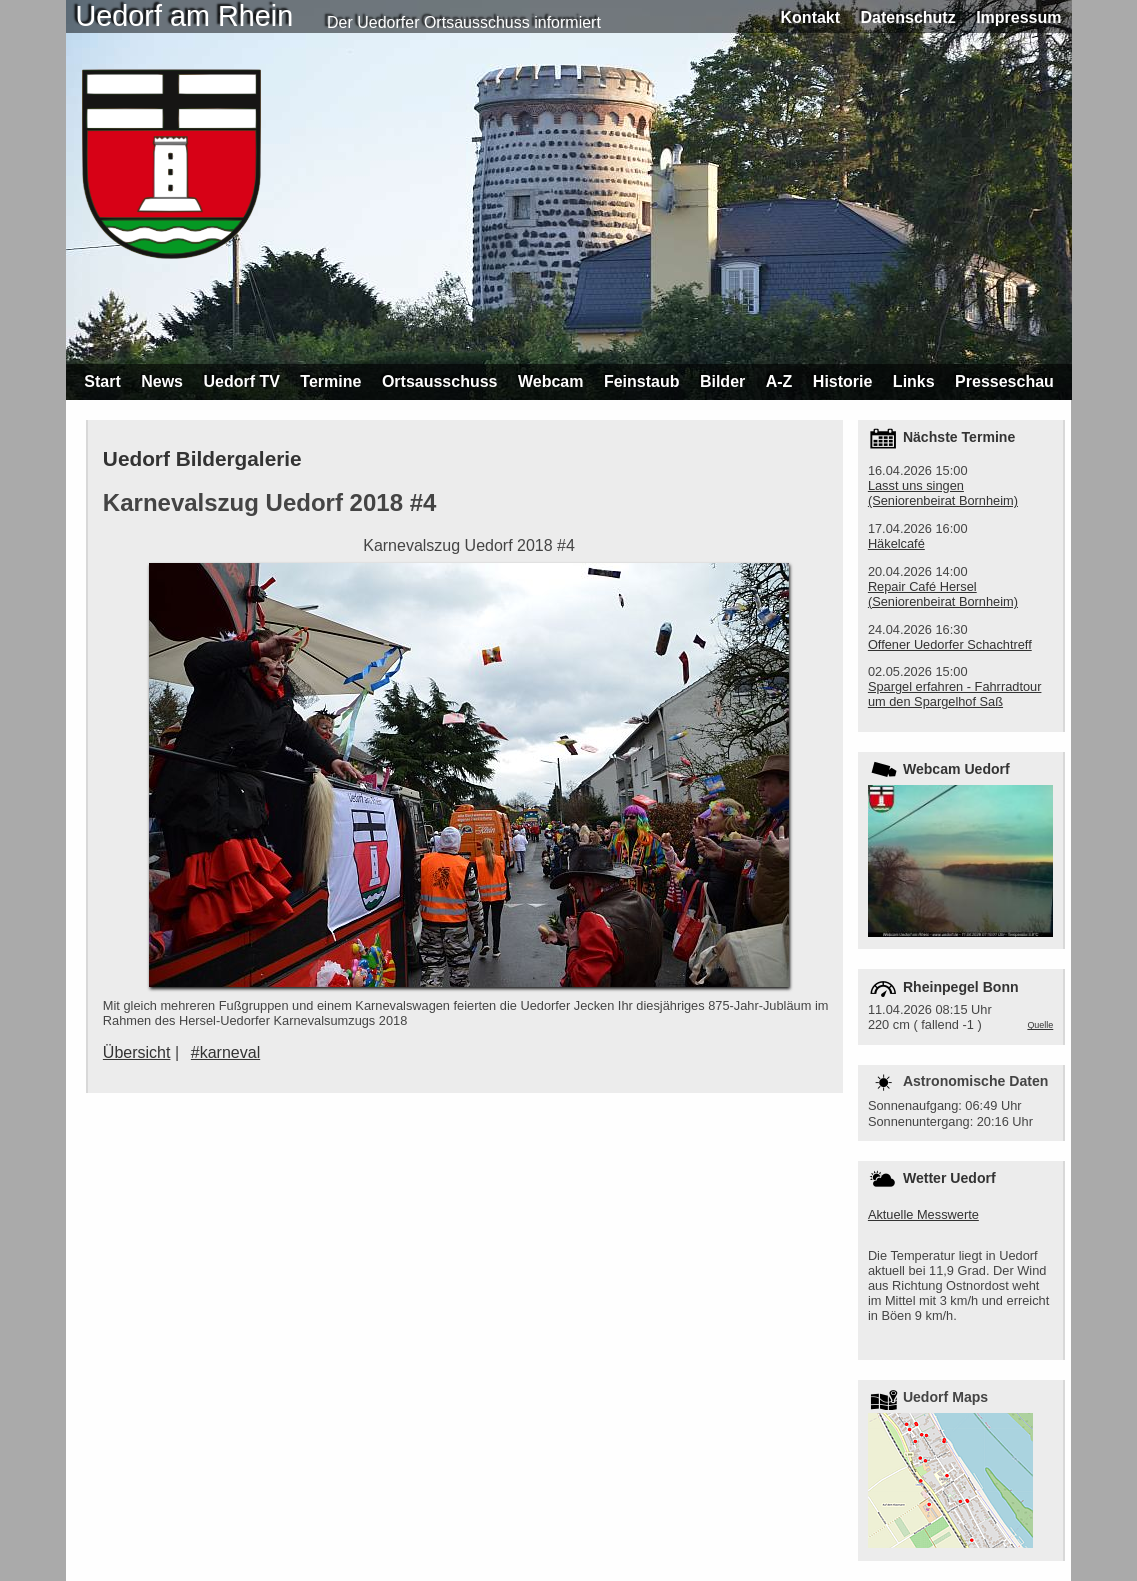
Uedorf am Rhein (185, 16)
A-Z (779, 381)
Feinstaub (642, 381)
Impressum (1018, 17)
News (162, 381)
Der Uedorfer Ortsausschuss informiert (464, 22)
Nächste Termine (959, 437)
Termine (330, 381)
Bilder (722, 381)
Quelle (1040, 1025)
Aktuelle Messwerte (923, 1214)
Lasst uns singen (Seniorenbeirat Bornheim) (943, 493)
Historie (843, 381)
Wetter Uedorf (949, 1178)
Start (102, 381)
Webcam (551, 381)
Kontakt (811, 17)
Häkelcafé (896, 543)
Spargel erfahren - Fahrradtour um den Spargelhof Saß (955, 694)
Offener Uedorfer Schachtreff (950, 644)
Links (914, 381)
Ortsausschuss (440, 381)
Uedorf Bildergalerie (202, 458)
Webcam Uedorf (956, 769)
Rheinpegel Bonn (961, 987)
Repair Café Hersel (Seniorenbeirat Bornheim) (943, 594)
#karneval (225, 1052)
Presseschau (1004, 381)
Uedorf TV (241, 381)
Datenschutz (908, 17)
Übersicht (137, 1052)
